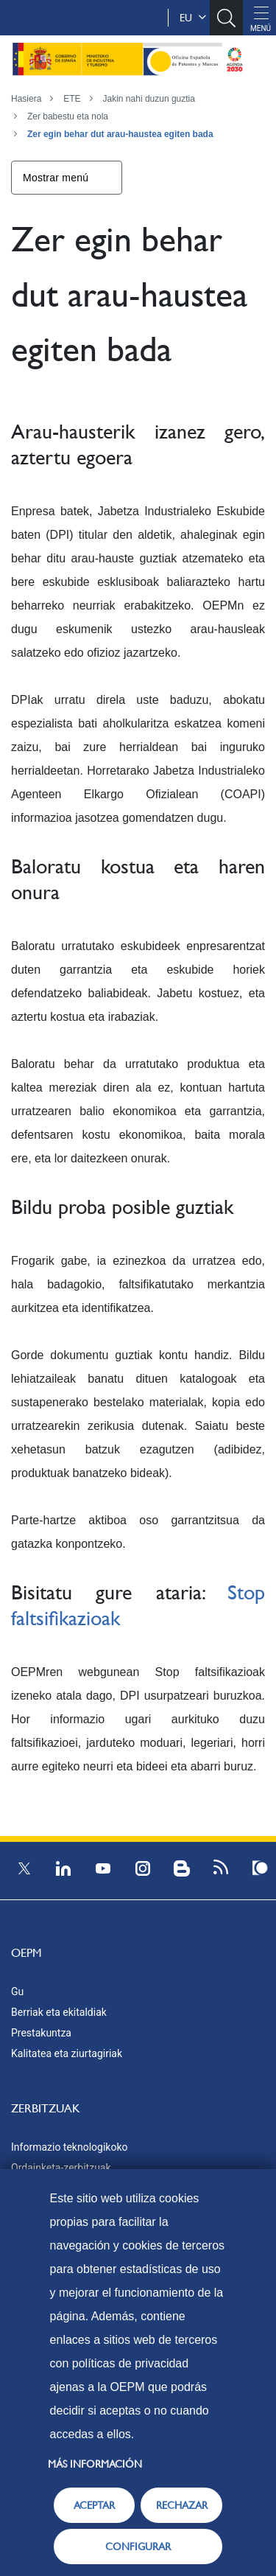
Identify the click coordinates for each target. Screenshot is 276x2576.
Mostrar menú (55, 178)
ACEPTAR (94, 2505)
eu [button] (193, 17)
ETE (71, 99)
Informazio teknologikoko (69, 2147)
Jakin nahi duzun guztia (149, 99)
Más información (95, 2464)
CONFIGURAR (138, 2546)
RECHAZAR (182, 2505)
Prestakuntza (41, 2033)
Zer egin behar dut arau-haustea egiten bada (120, 134)
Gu (17, 1991)
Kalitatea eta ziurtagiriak (66, 2053)
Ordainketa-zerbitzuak (61, 2168)
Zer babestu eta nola (67, 116)
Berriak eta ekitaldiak (59, 2012)
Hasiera (26, 99)
